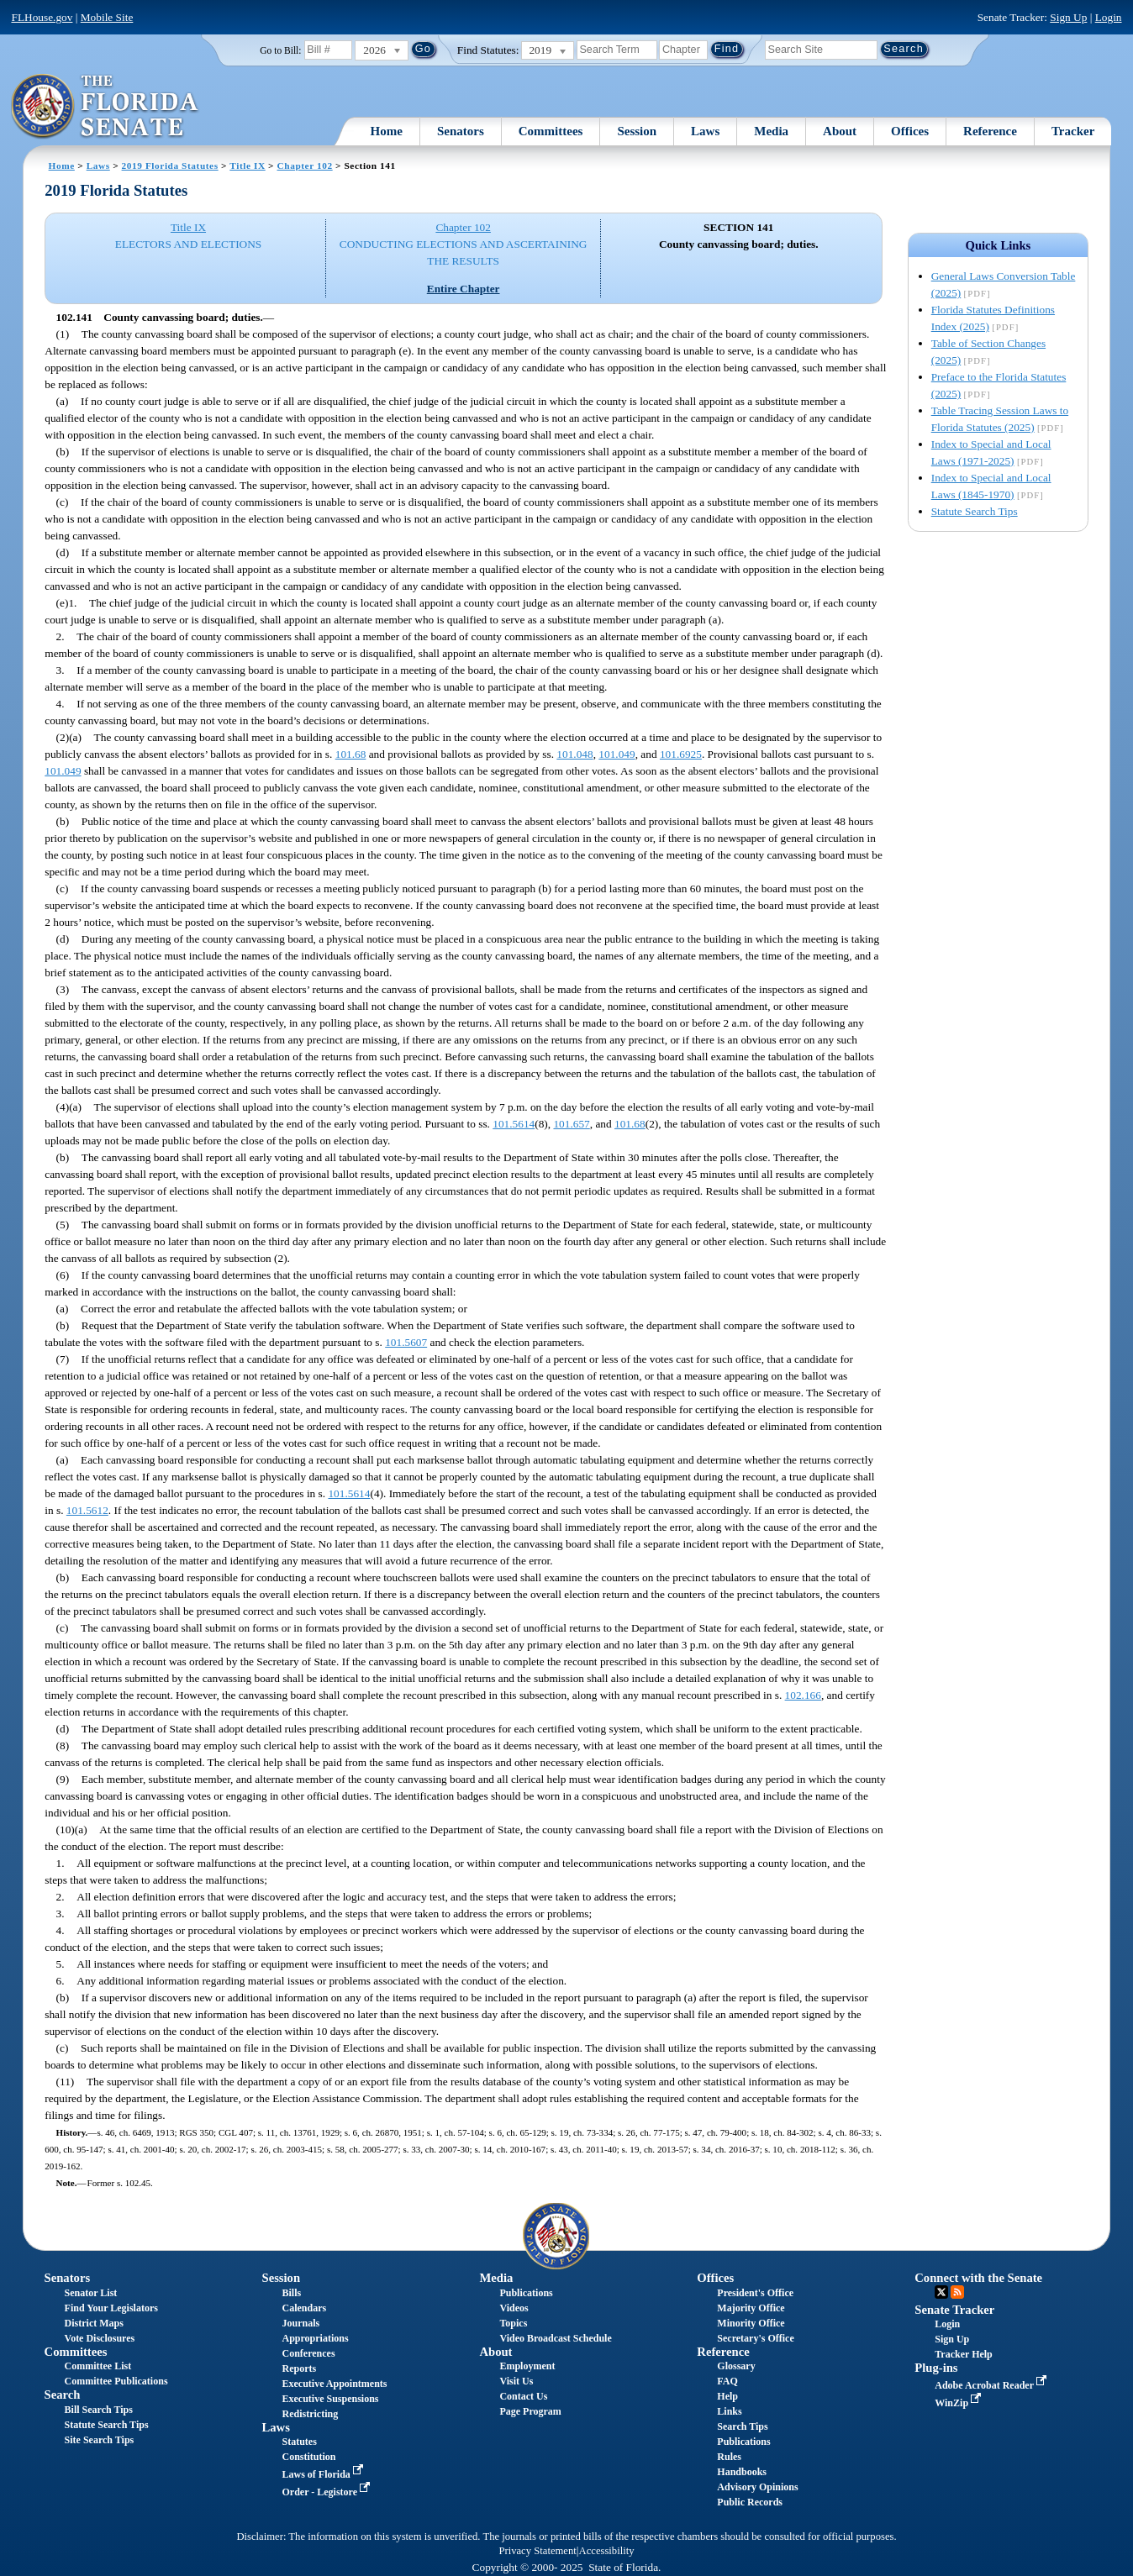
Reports (299, 2368)
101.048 (574, 754)
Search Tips (742, 2426)
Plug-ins (935, 2367)
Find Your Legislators (111, 2308)
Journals (300, 2323)
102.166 (803, 1695)
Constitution (308, 2457)
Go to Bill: (280, 50)
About (839, 131)
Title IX (247, 165)
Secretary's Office (755, 2338)
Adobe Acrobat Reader (992, 2385)
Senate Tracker (954, 2309)
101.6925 (681, 754)
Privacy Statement (537, 2551)
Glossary (736, 2366)
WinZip (959, 2403)
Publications (525, 2293)
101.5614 (514, 1123)
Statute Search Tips (974, 511)
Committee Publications (116, 2381)
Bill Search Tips (99, 2410)
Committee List (98, 2366)
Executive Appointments (334, 2383)
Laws (705, 131)
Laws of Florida (324, 2474)
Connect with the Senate (978, 2277)
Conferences (308, 2353)
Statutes (299, 2441)
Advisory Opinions (757, 2487)
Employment (527, 2366)
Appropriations (315, 2338)
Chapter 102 (305, 165)
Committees (551, 131)
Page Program (530, 2411)
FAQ (727, 2381)
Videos (513, 2308)
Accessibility (607, 2551)
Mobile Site (107, 17)
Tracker (1072, 131)
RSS (957, 2292)
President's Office (755, 2293)
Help (727, 2396)
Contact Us (523, 2396)
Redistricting (310, 2414)
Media (771, 131)
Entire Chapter (463, 288)
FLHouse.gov (41, 17)
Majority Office (750, 2308)
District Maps (94, 2323)
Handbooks (742, 2472)
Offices (910, 131)
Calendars (304, 2308)
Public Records (750, 2502)
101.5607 (406, 1342)
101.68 (350, 754)
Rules (729, 2457)
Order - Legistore (327, 2492)
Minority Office (750, 2323)
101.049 (616, 754)
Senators (460, 131)
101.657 (571, 1123)
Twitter (941, 2292)
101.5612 (87, 1510)
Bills (291, 2293)
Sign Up (1068, 17)
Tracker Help (964, 2354)
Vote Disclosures (100, 2338)
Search (63, 2394)
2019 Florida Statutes (170, 165)
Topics (513, 2323)
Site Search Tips (99, 2440)
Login (1108, 17)
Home (387, 131)
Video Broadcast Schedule (555, 2338)
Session (636, 131)
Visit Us (516, 2381)
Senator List (91, 2293)
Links (729, 2411)
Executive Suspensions (330, 2399)
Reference (990, 131)
